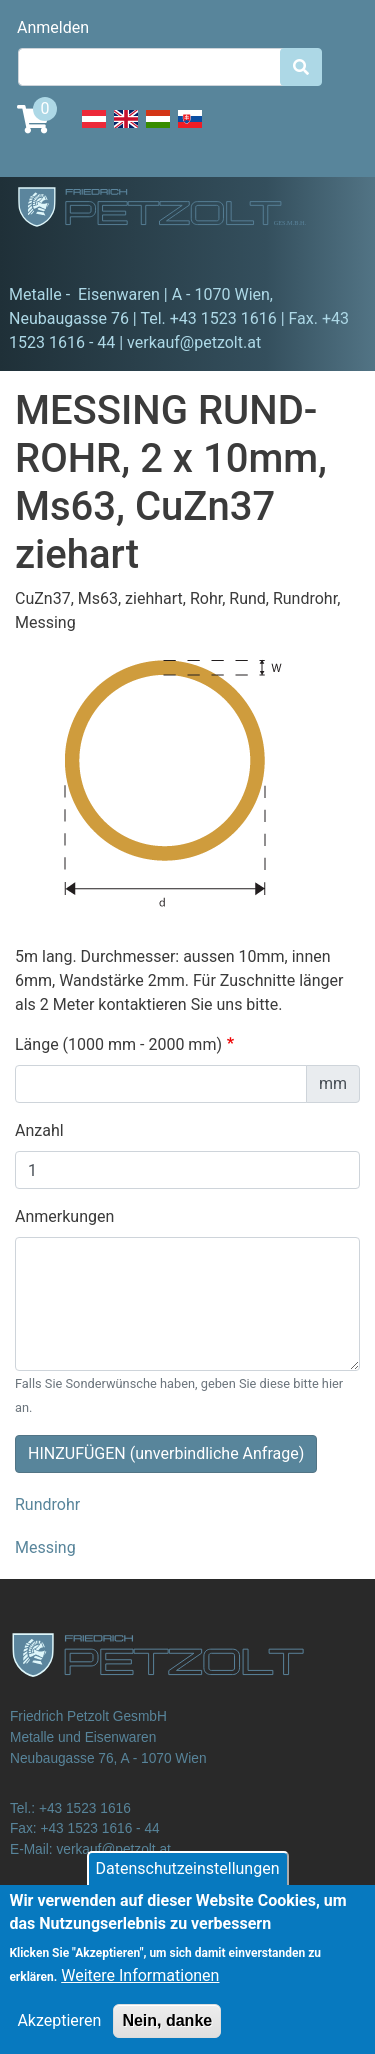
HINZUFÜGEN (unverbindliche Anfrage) (166, 1453)
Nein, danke (167, 2036)
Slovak (190, 130)
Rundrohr (47, 1504)
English (126, 130)
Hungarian (158, 130)
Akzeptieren (59, 2036)
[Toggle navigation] (44, 255)
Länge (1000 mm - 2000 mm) (118, 1044)
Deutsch (94, 130)
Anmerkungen (64, 1216)
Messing (45, 1547)
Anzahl (39, 1130)
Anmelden (53, 27)
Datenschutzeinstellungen (188, 1884)
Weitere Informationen (140, 1991)
